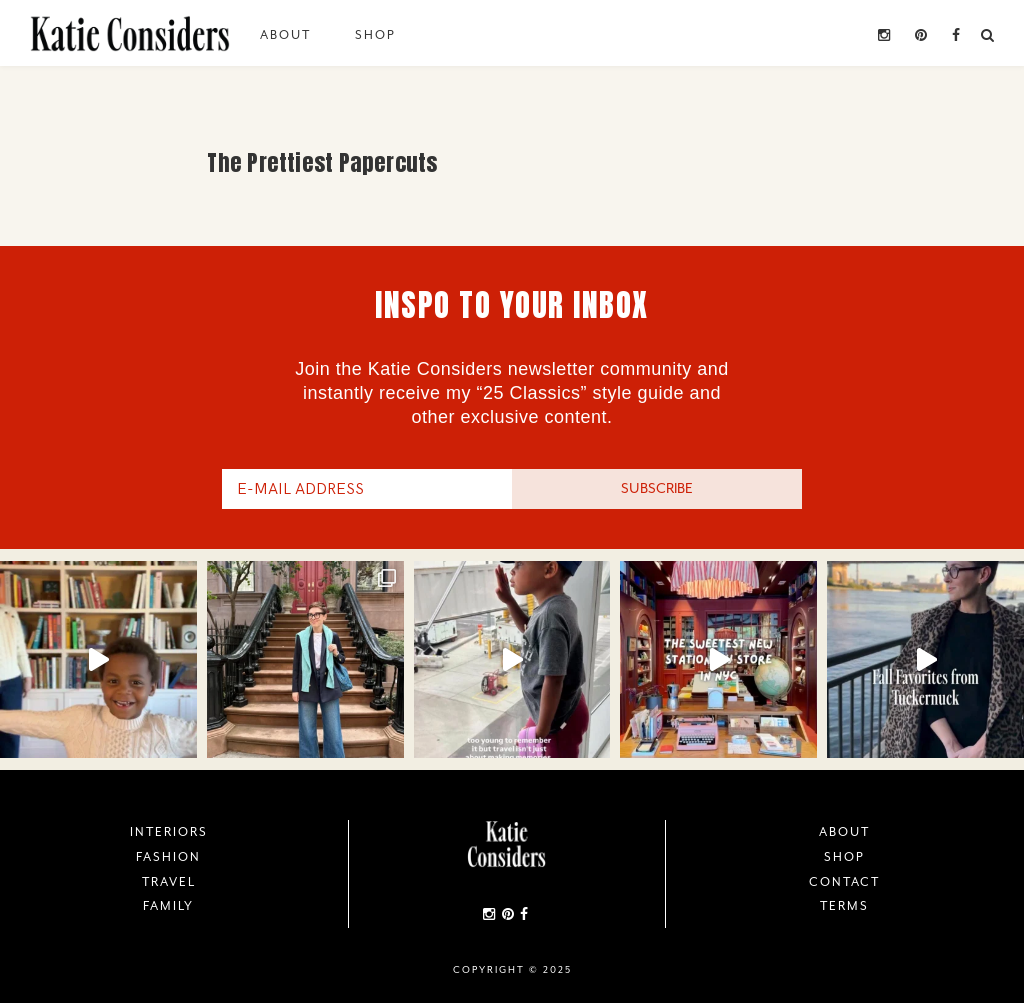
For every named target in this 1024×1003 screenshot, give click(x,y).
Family (168, 906)
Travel (169, 882)
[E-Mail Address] (367, 489)
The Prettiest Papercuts (322, 162)
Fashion (168, 857)
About (285, 35)
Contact (844, 882)
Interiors (169, 832)
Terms (844, 906)
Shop (375, 35)
